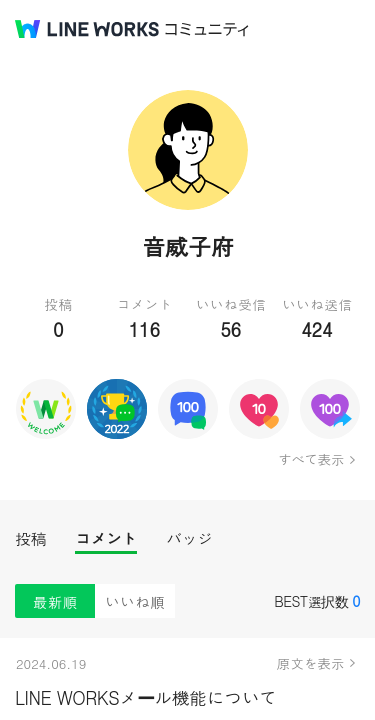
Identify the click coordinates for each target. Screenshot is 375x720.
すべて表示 (310, 459)
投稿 (30, 538)
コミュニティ (207, 29)
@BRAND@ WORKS (87, 29)
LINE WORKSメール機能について (146, 697)
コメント (106, 538)
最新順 (55, 601)
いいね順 (135, 601)
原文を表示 (311, 663)
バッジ (189, 538)
